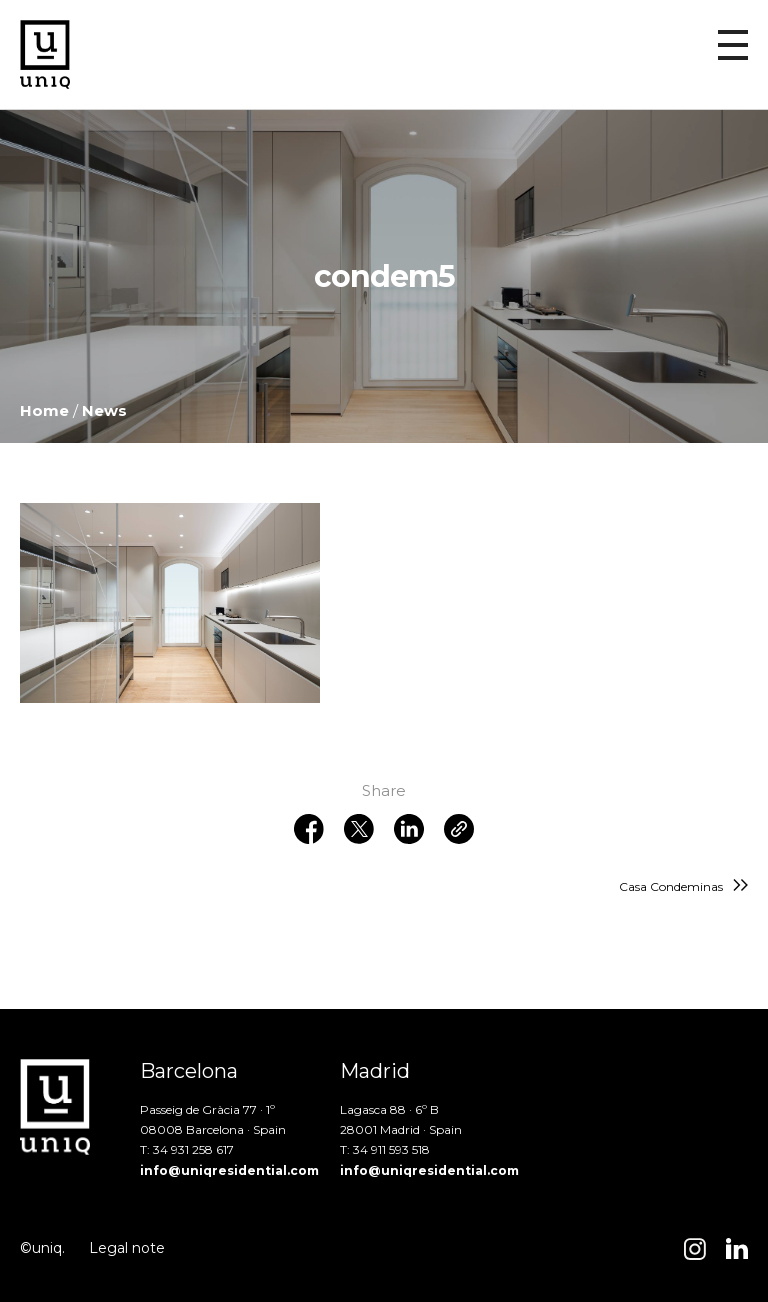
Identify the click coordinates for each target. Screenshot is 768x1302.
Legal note (127, 1248)
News (104, 410)
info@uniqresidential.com (229, 1170)
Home (44, 410)
